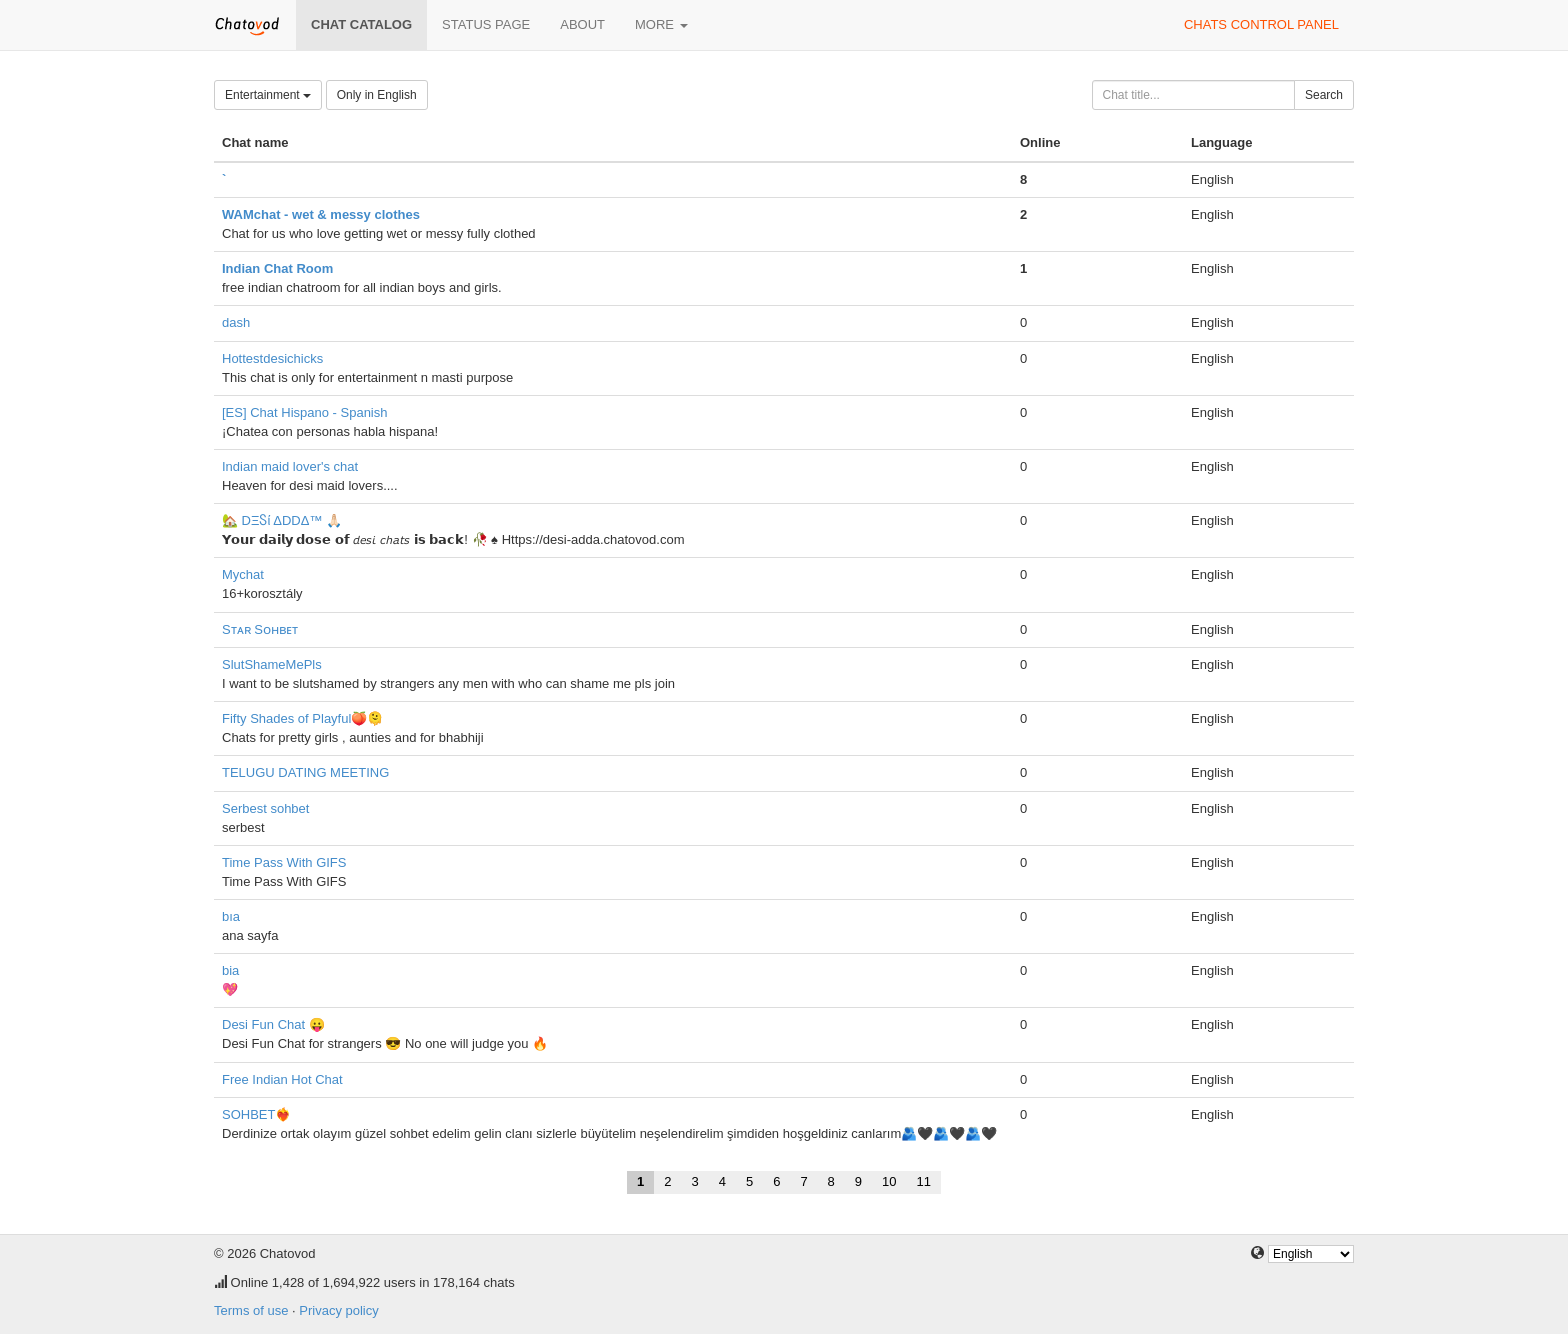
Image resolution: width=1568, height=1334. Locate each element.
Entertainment (268, 95)
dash (236, 322)
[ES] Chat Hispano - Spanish (304, 412)
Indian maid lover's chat (290, 466)
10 (889, 1181)
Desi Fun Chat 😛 (273, 1024)
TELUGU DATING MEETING (305, 772)
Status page (486, 24)
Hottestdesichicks (272, 358)
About (582, 24)
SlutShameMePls (272, 664)
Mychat (243, 574)
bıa (231, 916)
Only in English (377, 95)
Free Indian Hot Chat (282, 1079)
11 (924, 1181)
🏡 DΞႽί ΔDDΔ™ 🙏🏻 (282, 520)
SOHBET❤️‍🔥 (256, 1114)
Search (1324, 95)
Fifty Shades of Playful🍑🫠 (302, 718)
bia (230, 970)
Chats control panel (1261, 24)
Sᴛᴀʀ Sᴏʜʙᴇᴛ (260, 629)
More (661, 24)
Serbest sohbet (265, 808)
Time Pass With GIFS (284, 862)
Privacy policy (338, 1310)
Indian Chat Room (277, 268)
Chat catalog (361, 24)
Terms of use (251, 1310)
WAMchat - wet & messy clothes (321, 214)
